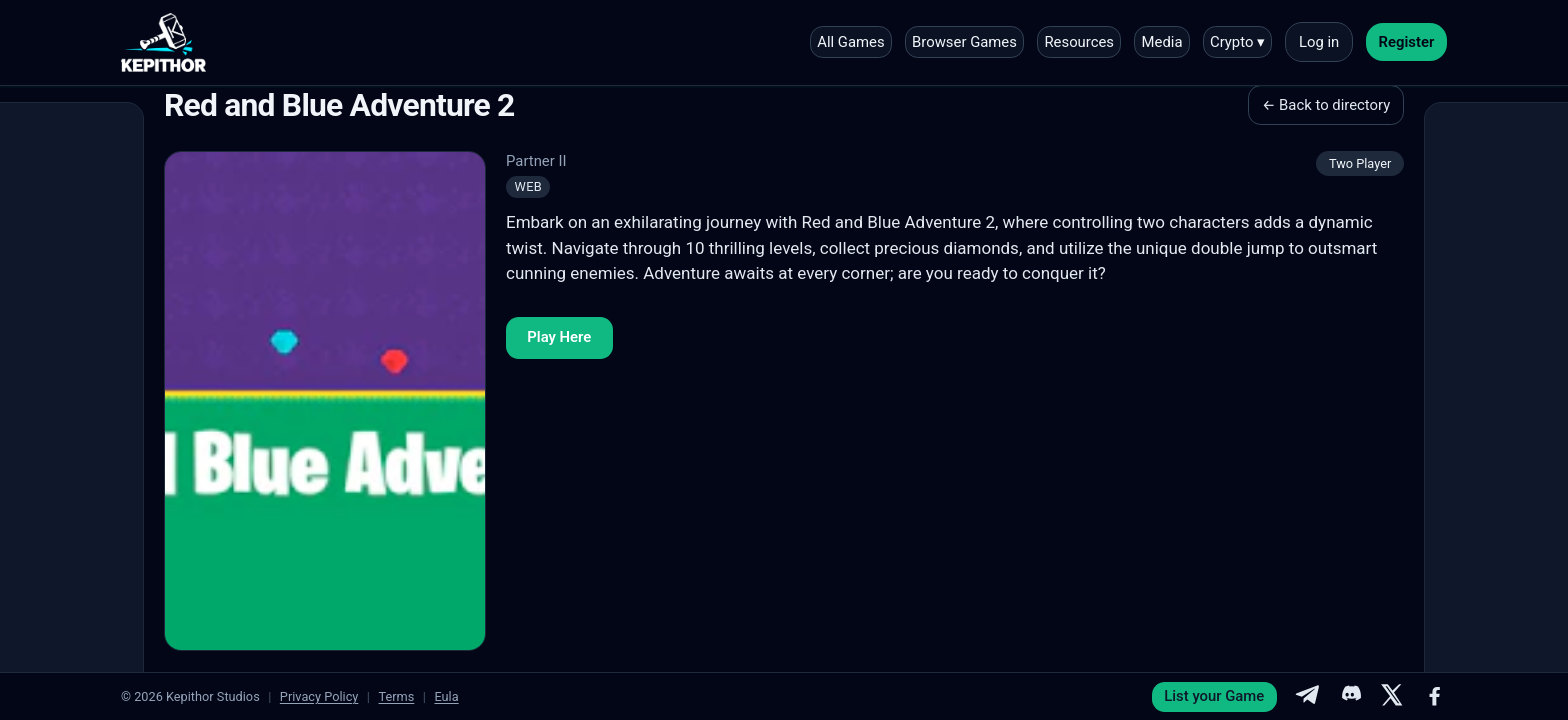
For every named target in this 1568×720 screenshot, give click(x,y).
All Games (850, 42)
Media (1162, 42)
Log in (1319, 42)
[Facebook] (1435, 697)
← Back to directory (1326, 105)
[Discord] (1350, 697)
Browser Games (964, 42)
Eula (446, 696)
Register (1407, 42)
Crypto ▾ (1237, 42)
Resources (1079, 42)
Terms (396, 696)
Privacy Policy (319, 696)
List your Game (1214, 696)
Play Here (559, 337)
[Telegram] (1307, 697)
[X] (1392, 697)
